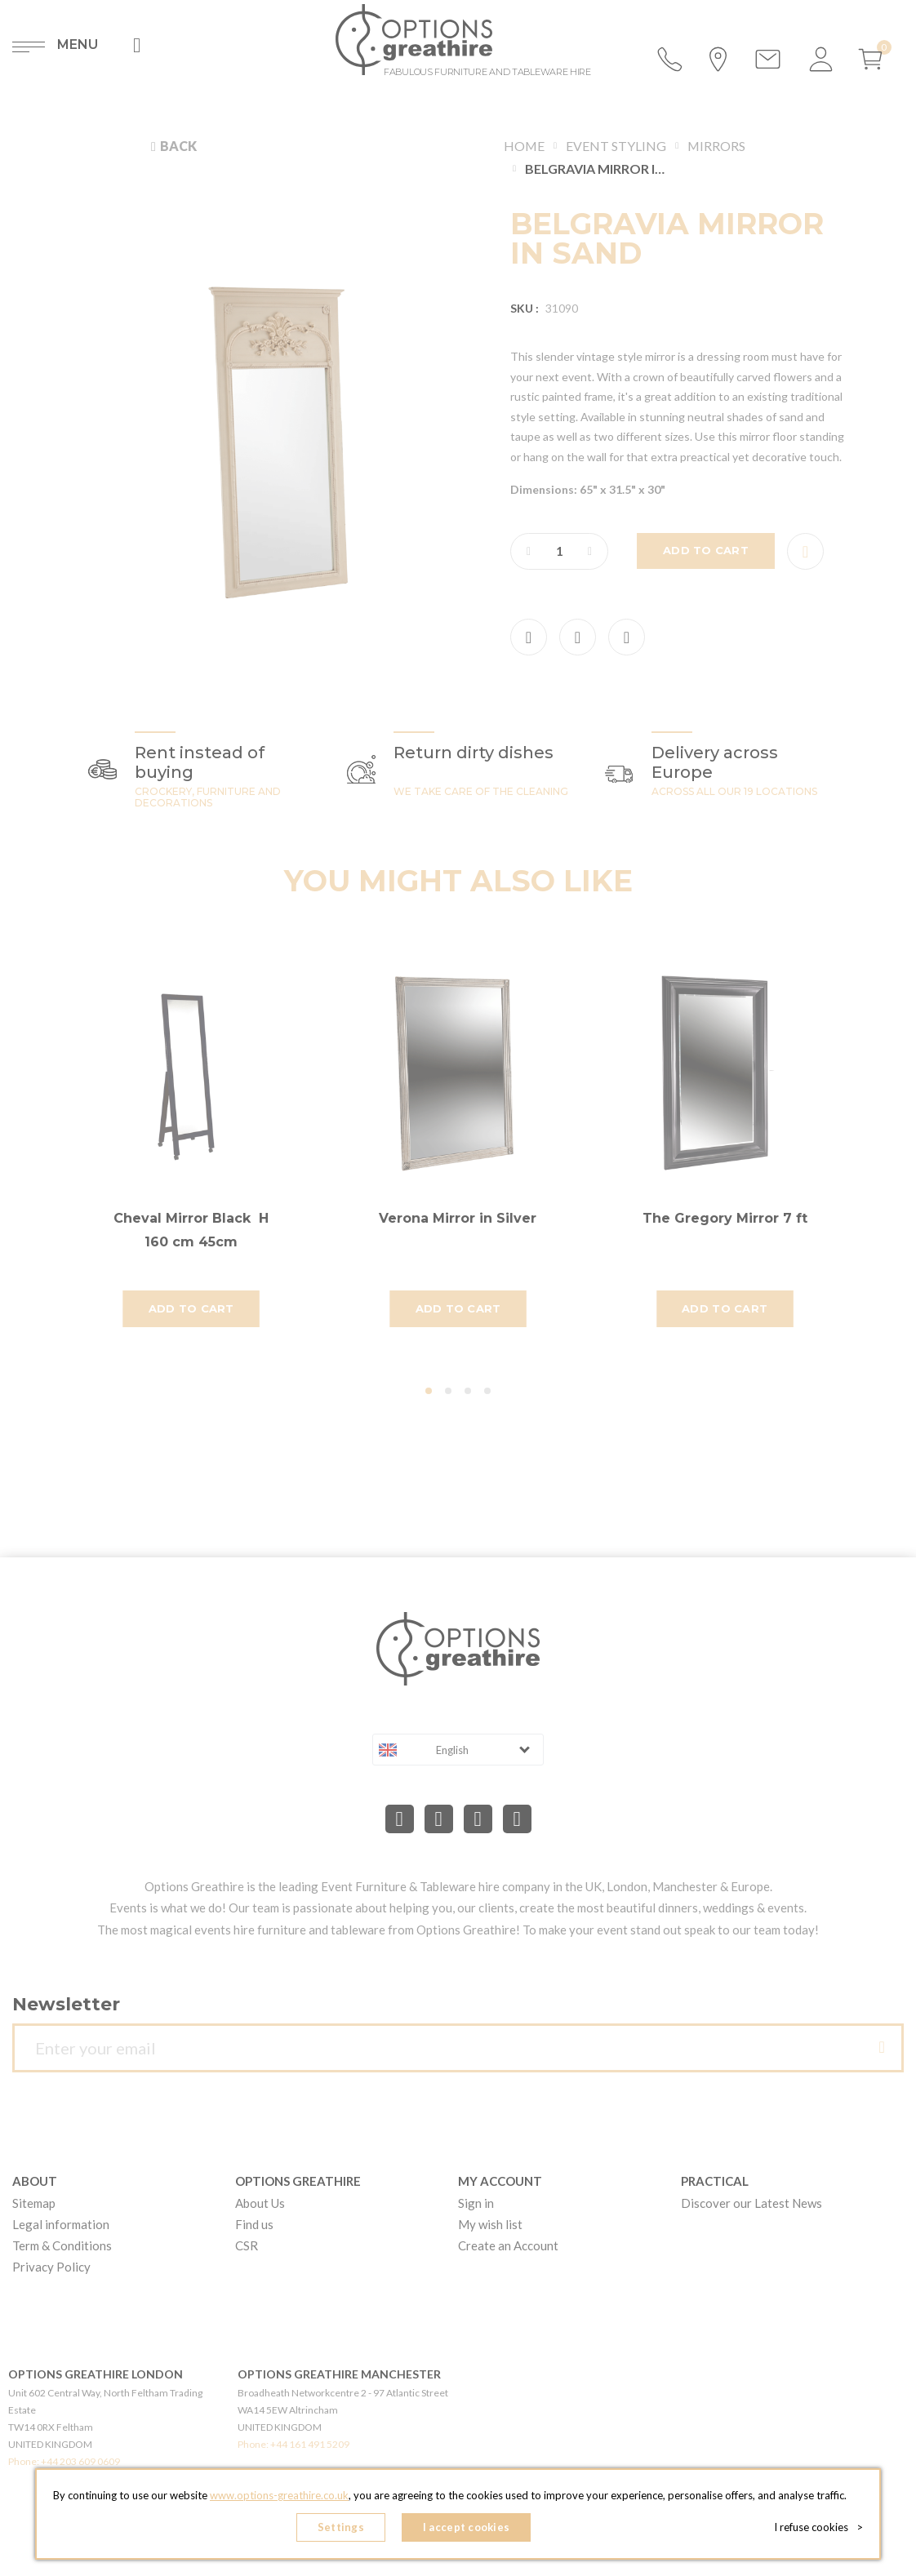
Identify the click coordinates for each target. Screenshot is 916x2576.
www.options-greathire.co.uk (279, 2495)
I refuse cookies (818, 2527)
